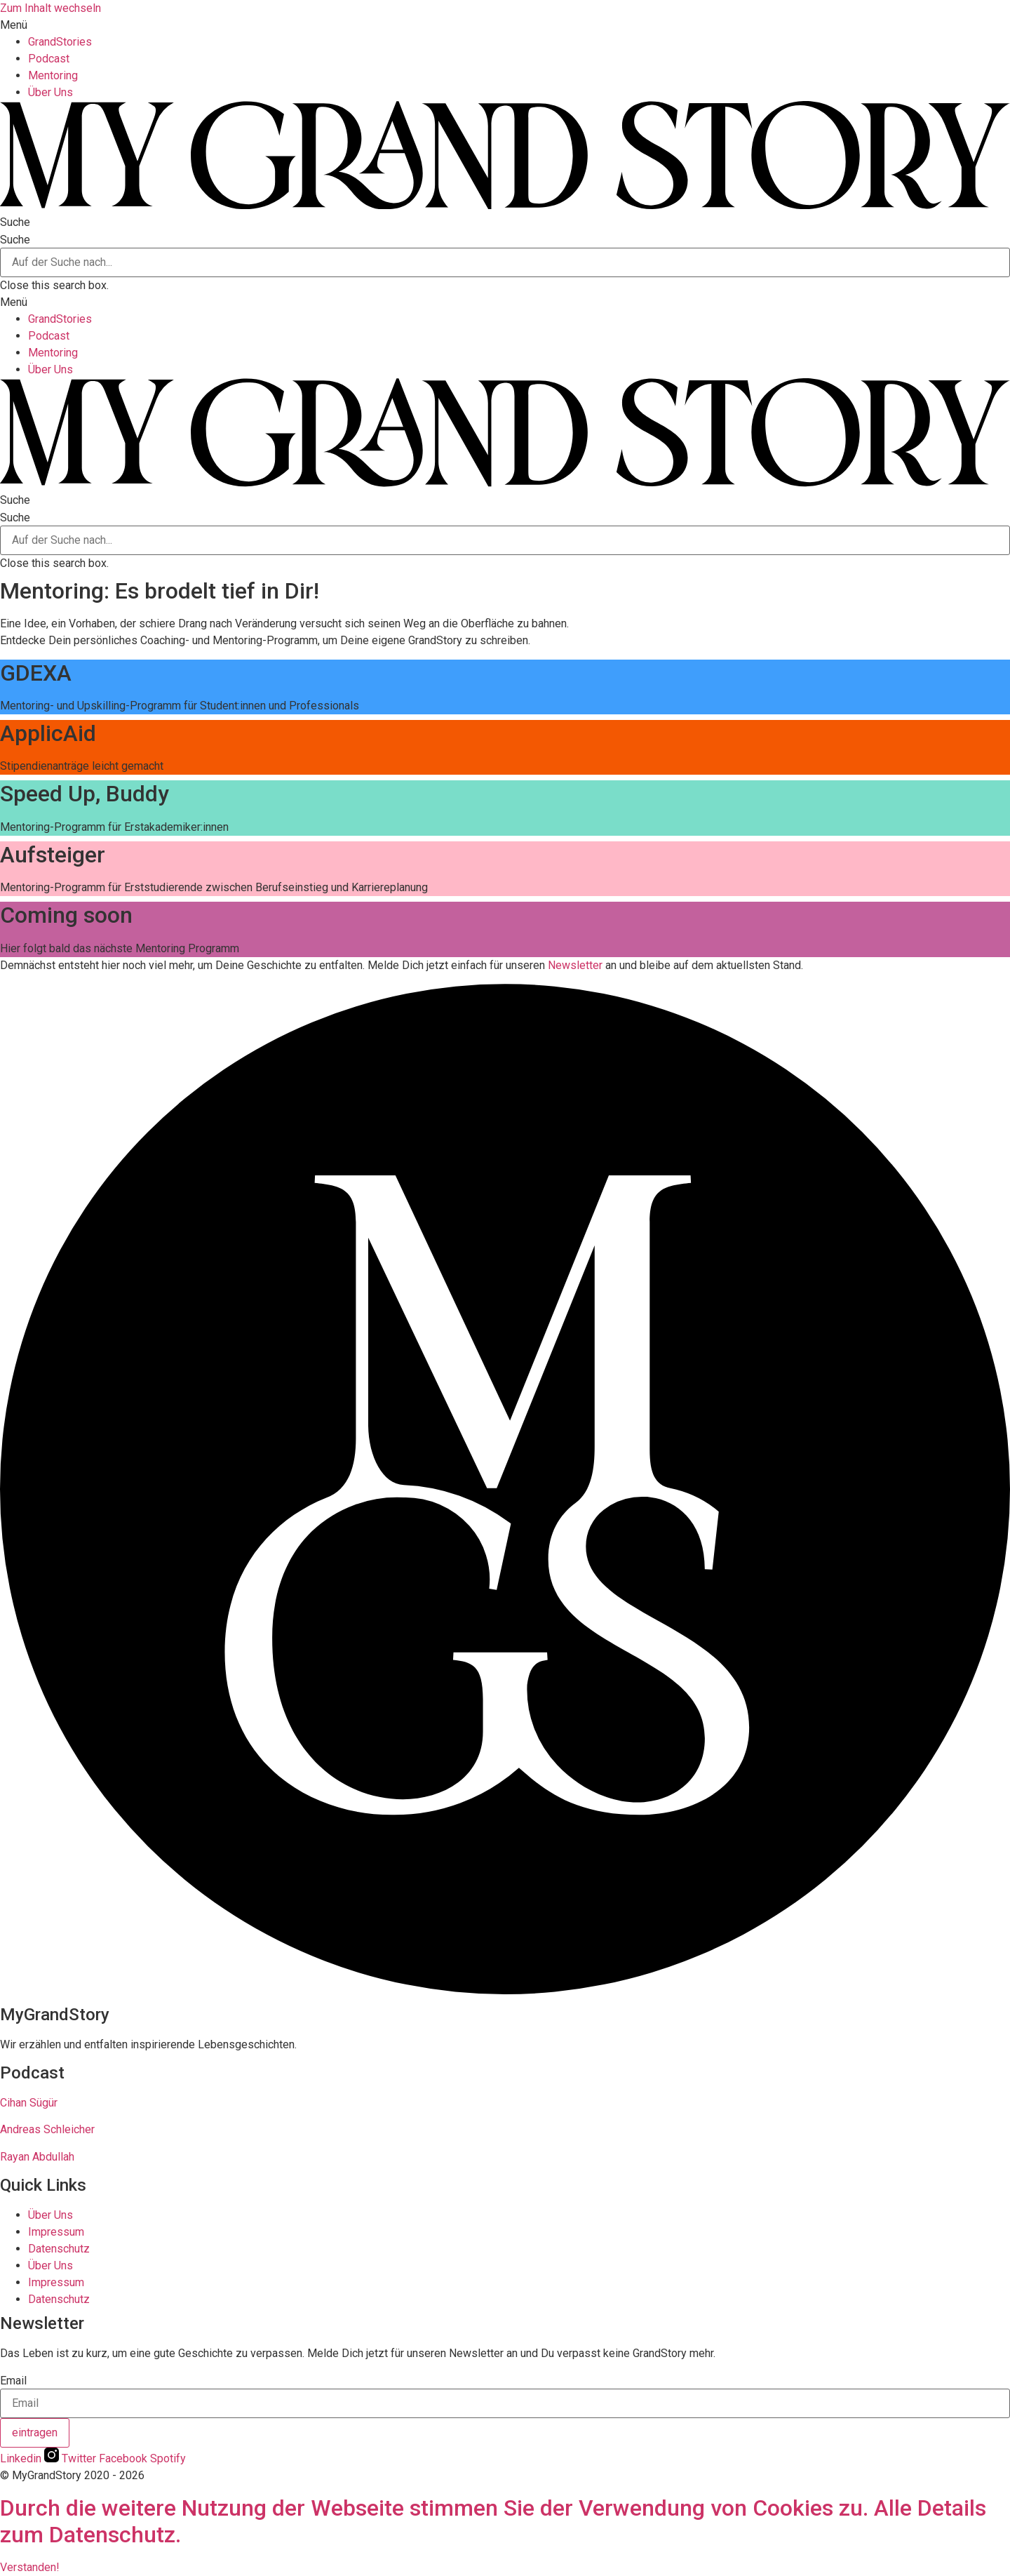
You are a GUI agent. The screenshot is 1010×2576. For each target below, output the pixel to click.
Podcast (48, 58)
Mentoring (53, 75)
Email (13, 2381)
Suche (15, 240)
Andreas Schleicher (47, 2129)
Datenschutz (59, 2248)
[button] (505, 25)
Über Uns (50, 92)
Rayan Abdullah (37, 2156)
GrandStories (60, 41)
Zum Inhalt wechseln (50, 8)
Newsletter (575, 965)
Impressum (56, 2231)
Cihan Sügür (29, 2102)
